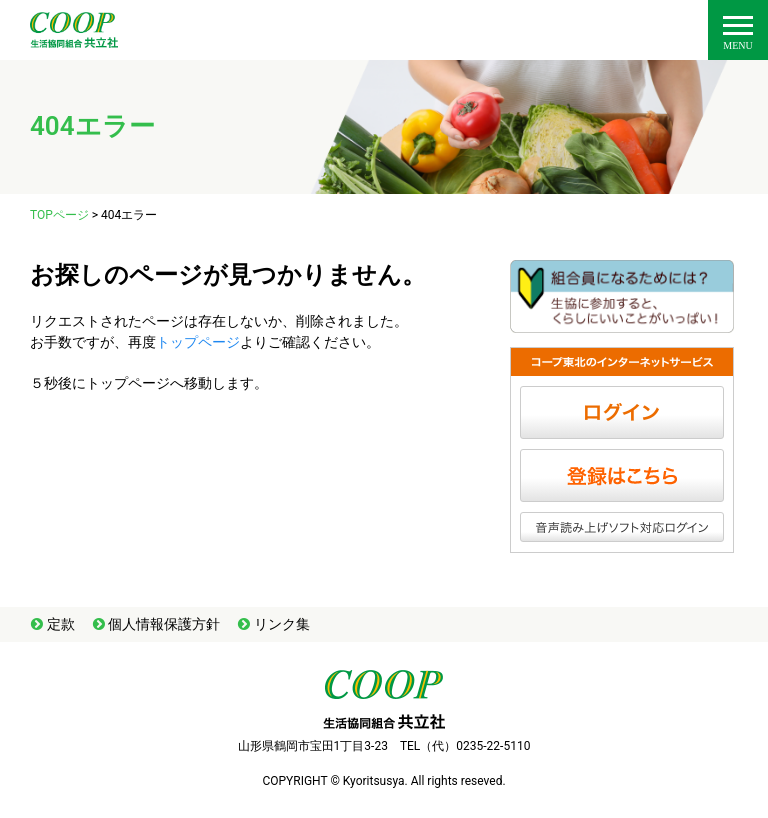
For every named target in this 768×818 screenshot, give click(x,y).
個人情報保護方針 (164, 624)
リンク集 (282, 624)
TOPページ (59, 215)
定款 (61, 624)
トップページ (198, 342)
